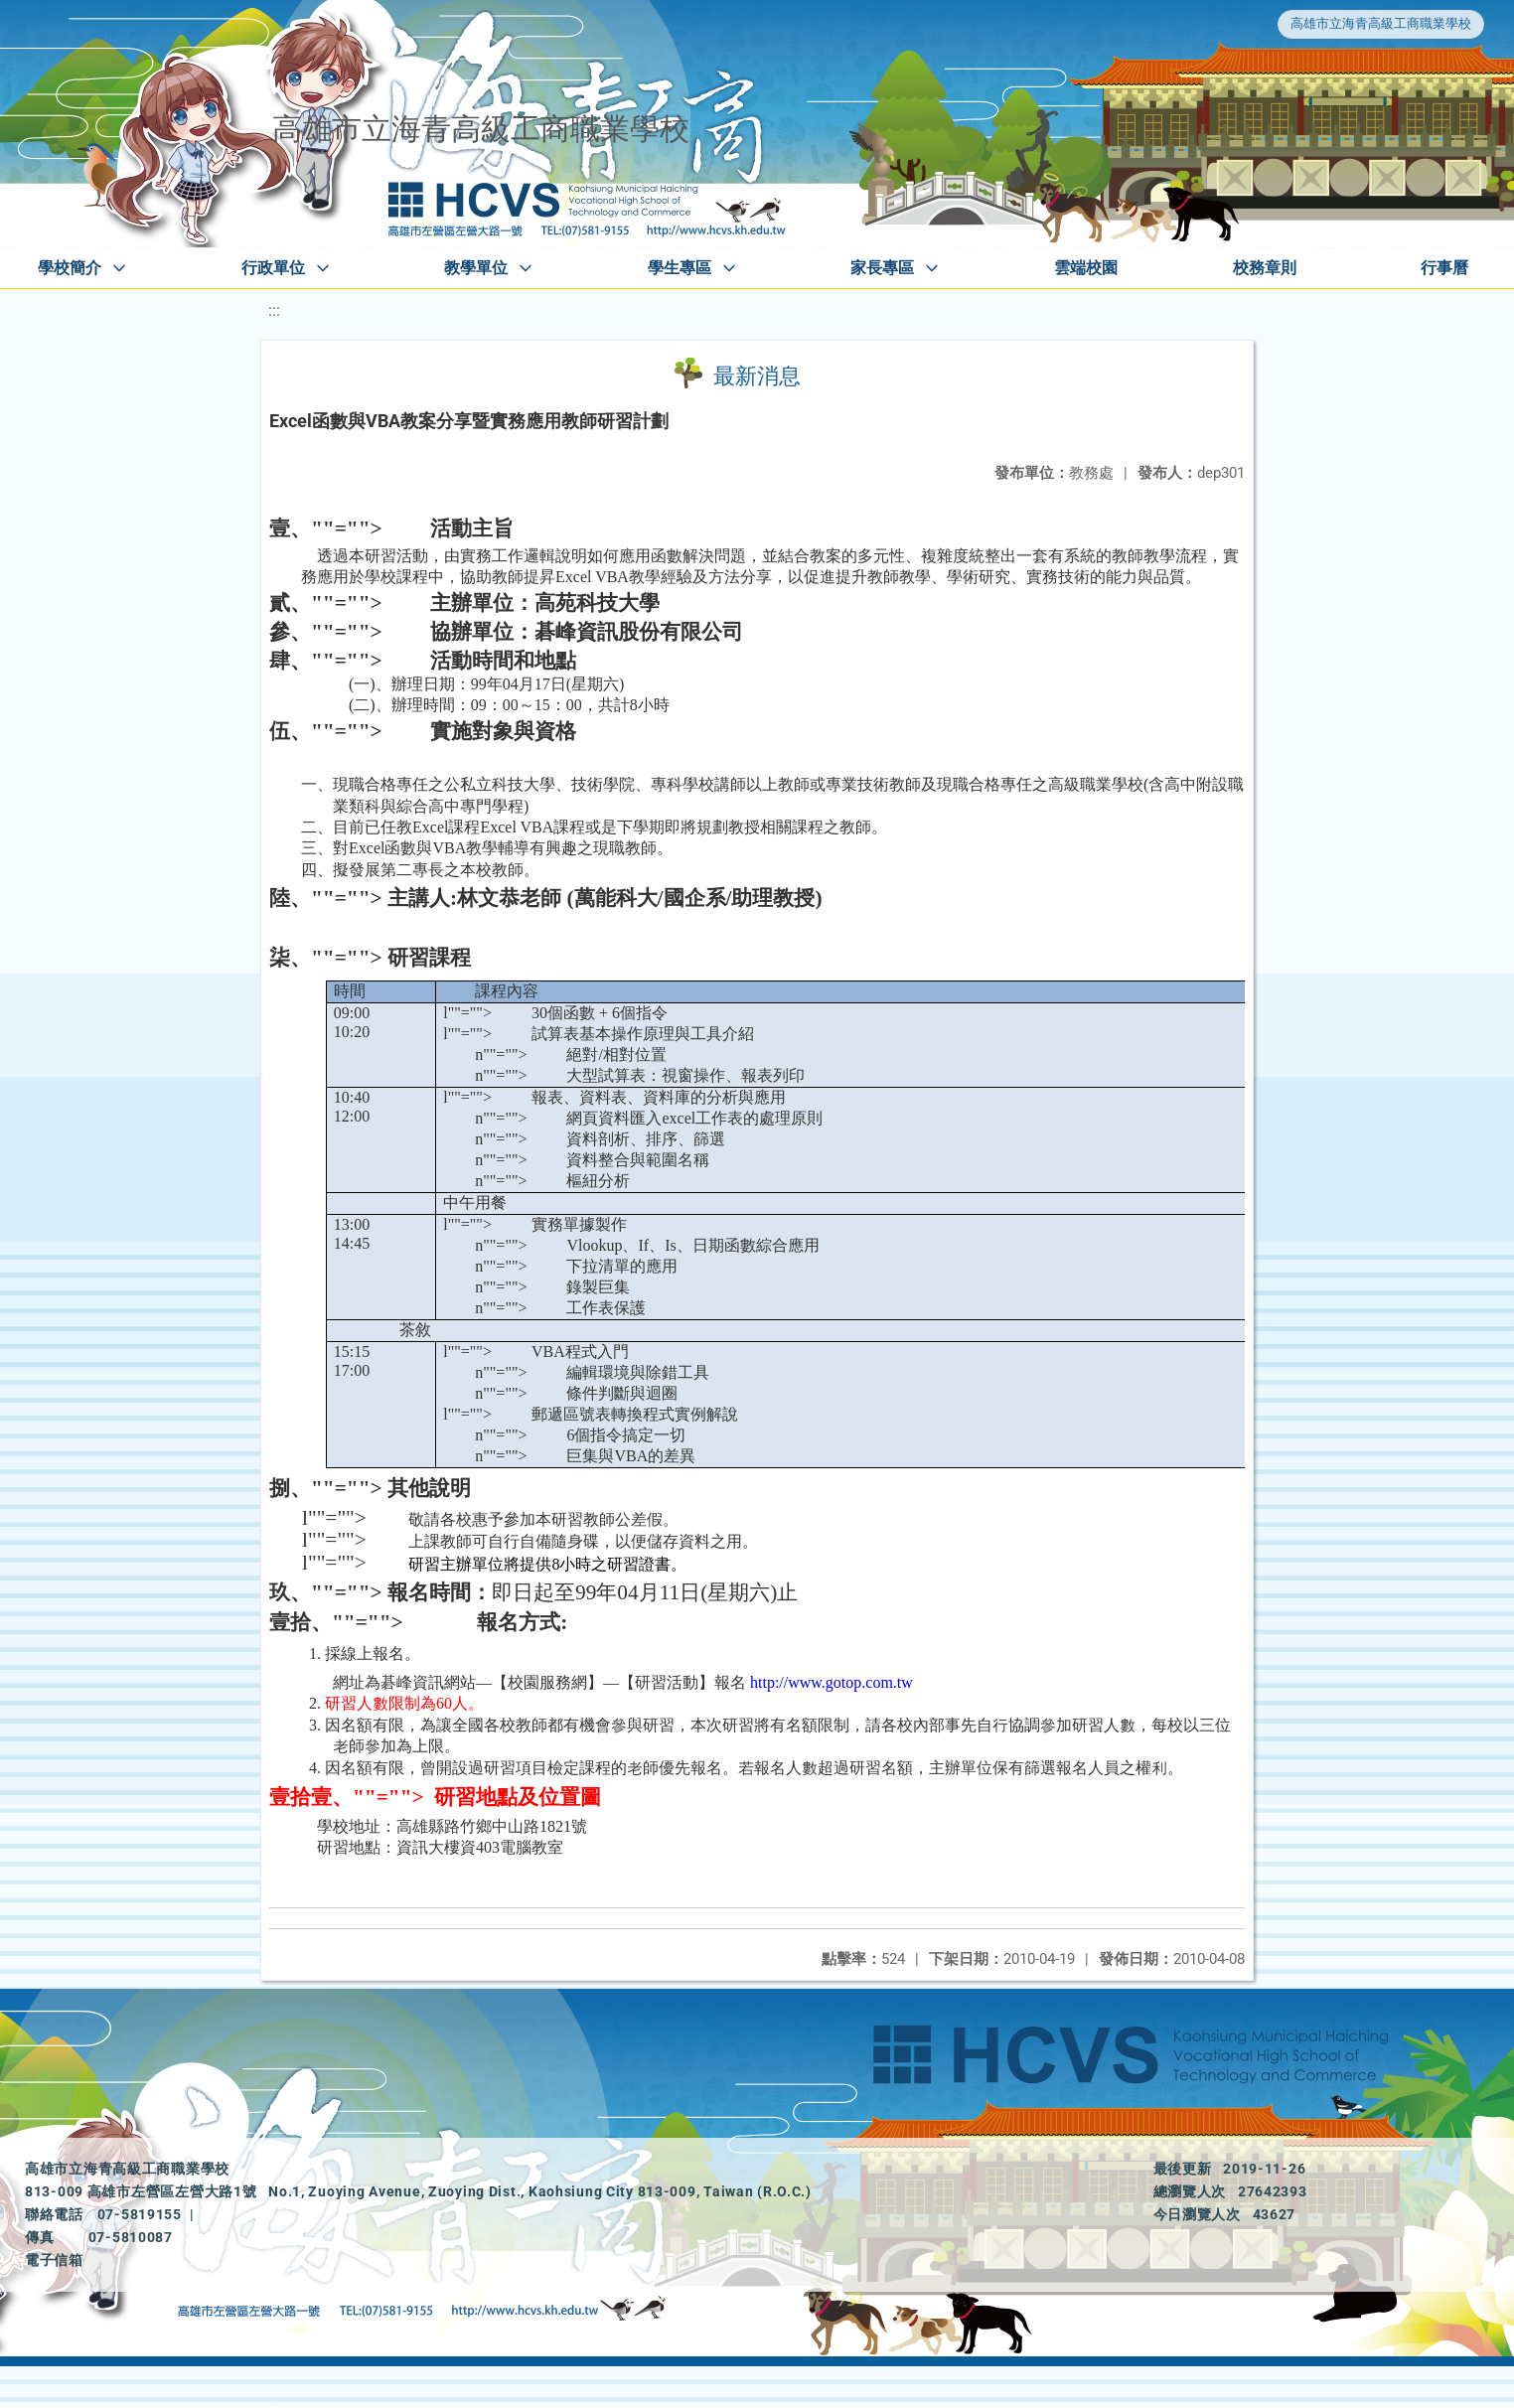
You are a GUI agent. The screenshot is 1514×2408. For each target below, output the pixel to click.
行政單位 (273, 267)
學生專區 (679, 267)
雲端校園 (1086, 267)
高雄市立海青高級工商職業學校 (1380, 23)
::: (274, 310)
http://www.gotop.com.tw (831, 1682)
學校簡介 (69, 267)
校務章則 (1264, 267)
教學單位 (476, 267)
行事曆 (1444, 267)
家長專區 (882, 267)
